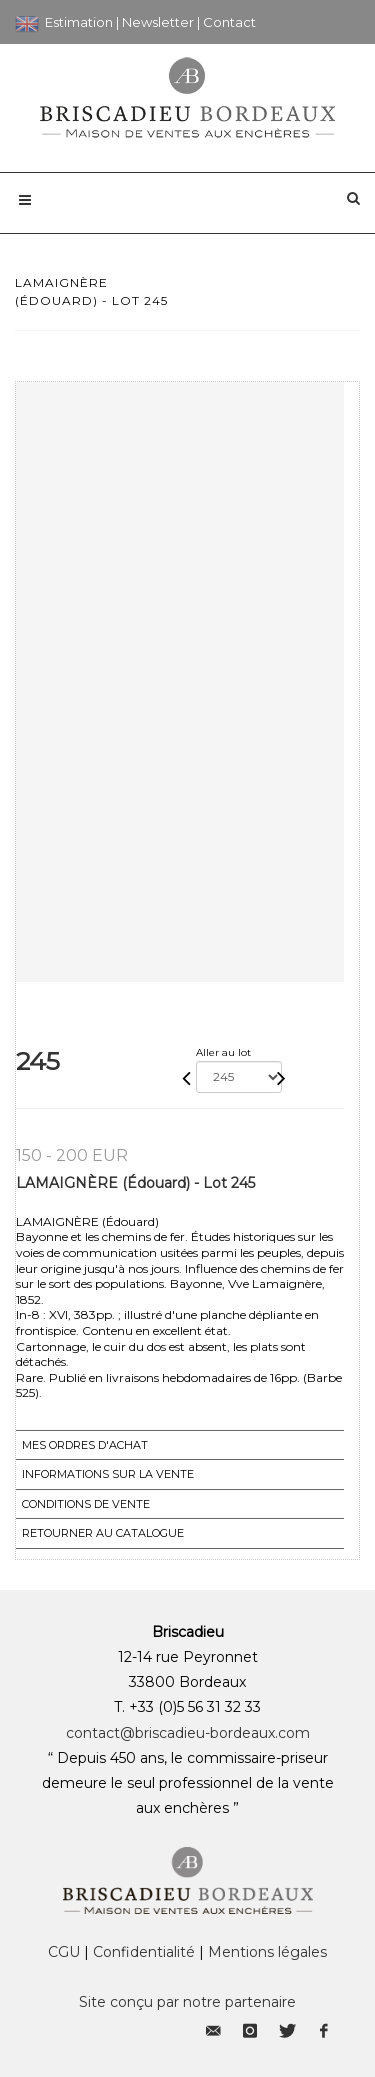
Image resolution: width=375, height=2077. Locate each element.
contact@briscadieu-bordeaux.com (188, 1733)
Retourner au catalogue (103, 1533)
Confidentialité (144, 1952)
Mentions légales (267, 1952)
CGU (64, 1952)
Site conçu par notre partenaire (187, 2002)
